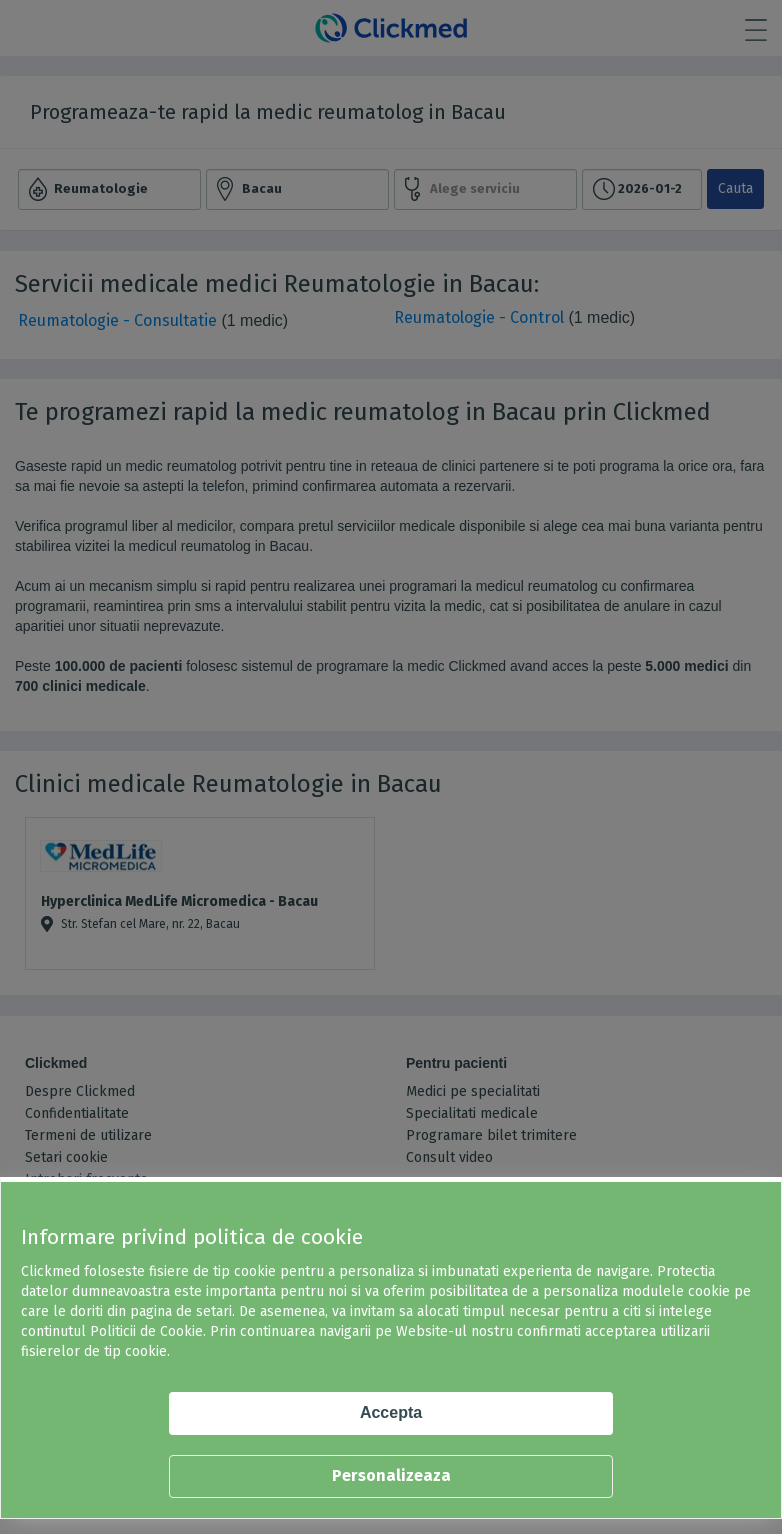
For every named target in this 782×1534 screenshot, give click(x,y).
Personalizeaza (391, 1475)
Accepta (391, 1412)
